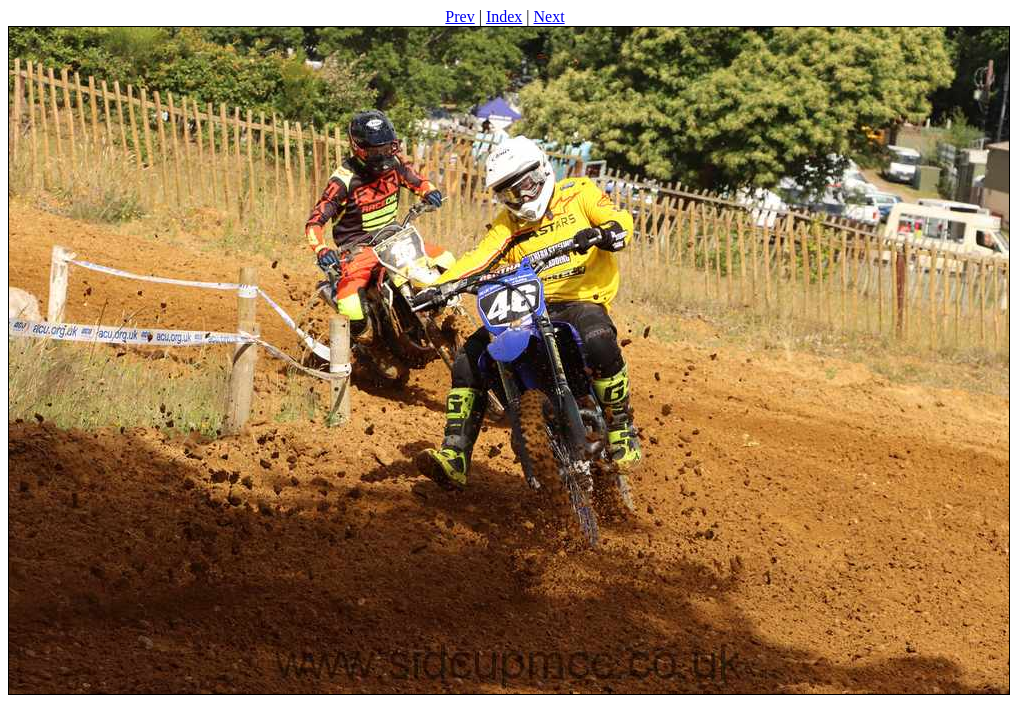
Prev (459, 16)
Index (504, 16)
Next (549, 16)
